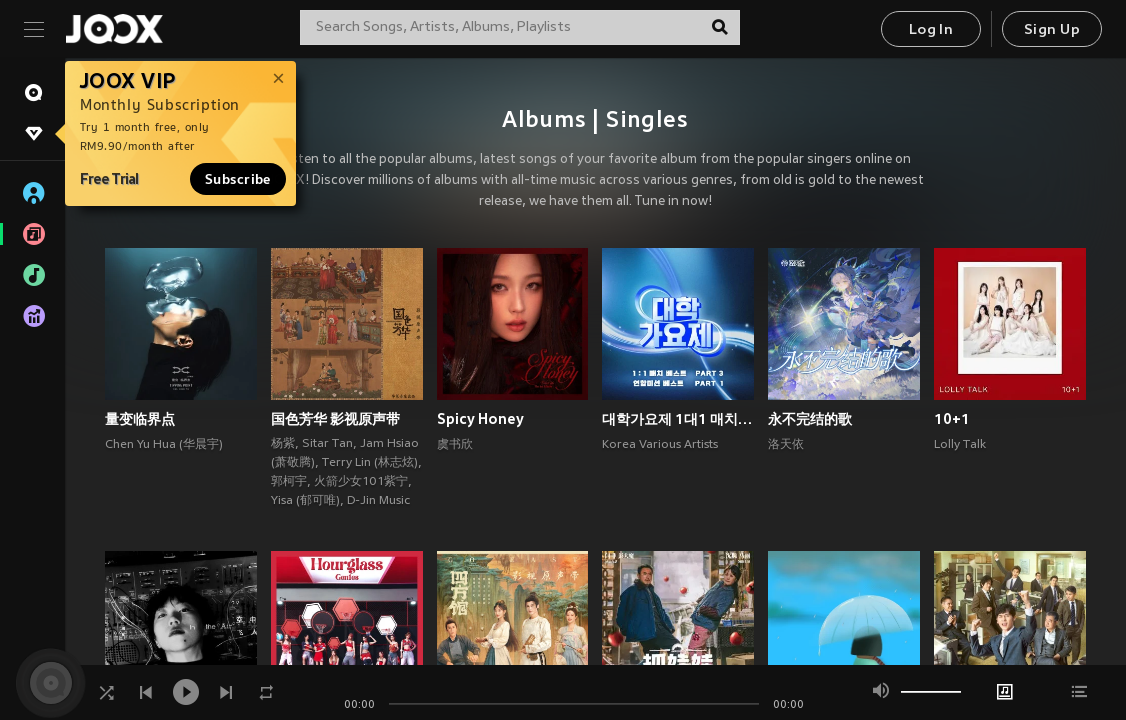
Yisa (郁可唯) (305, 501)
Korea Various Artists (660, 445)
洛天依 (786, 445)
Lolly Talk (960, 445)
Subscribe (238, 179)
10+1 (952, 419)
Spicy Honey (480, 419)
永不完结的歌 (810, 419)
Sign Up (1052, 30)
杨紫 (283, 444)
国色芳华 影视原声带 (335, 419)
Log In (931, 30)
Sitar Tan (327, 444)
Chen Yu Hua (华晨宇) (164, 445)
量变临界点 (140, 419)
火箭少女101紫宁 (361, 482)
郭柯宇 (289, 482)
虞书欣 (455, 445)
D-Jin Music (378, 501)
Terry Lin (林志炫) (370, 463)
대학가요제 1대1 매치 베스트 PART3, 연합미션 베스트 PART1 (678, 419)
